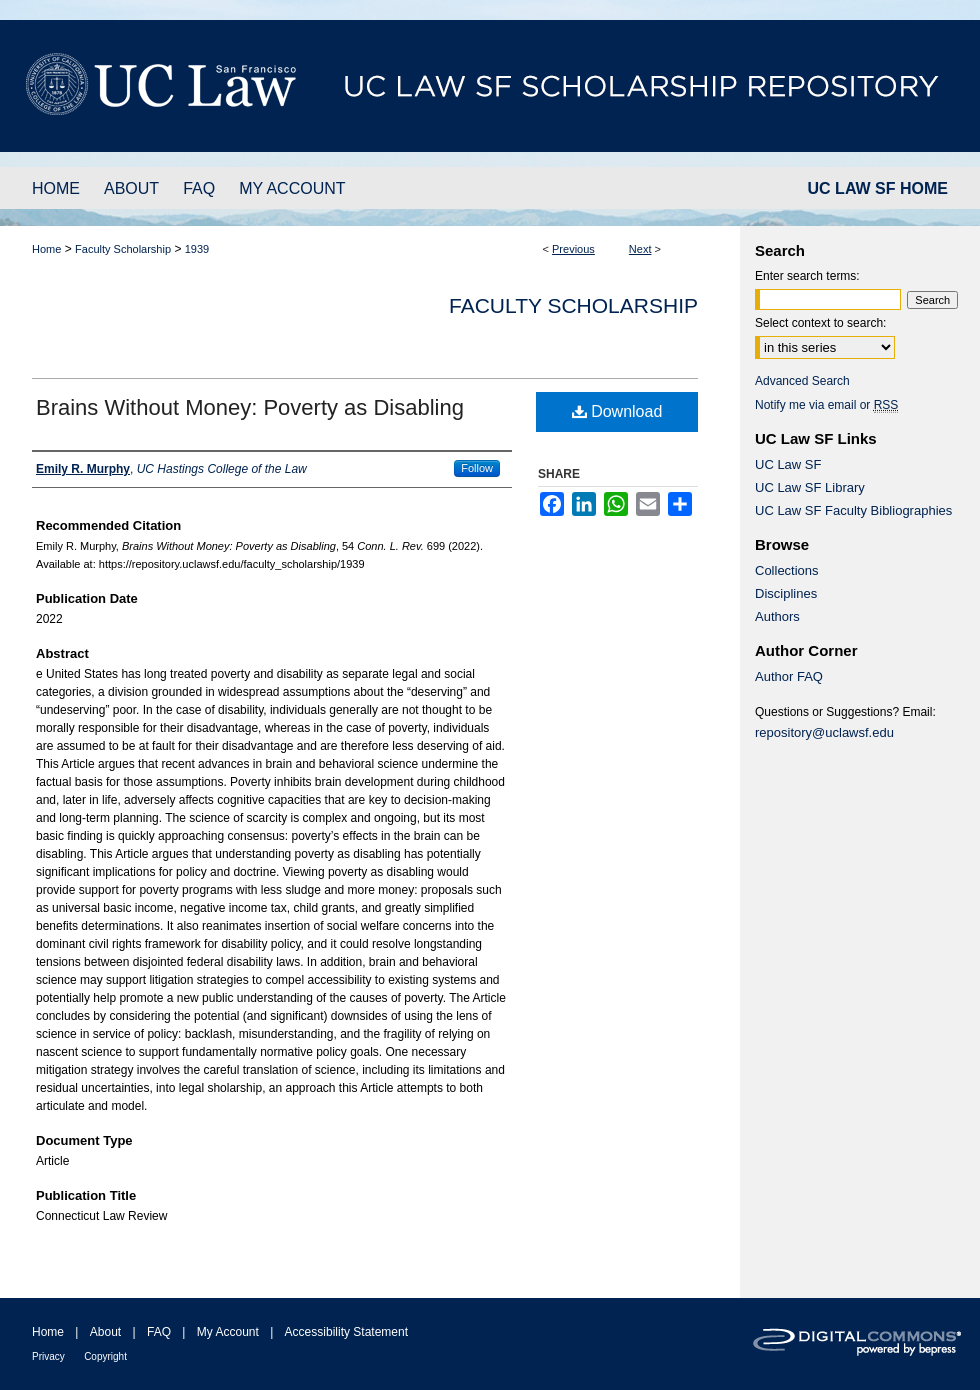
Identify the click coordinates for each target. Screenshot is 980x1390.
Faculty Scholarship (123, 249)
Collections (787, 570)
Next (640, 249)
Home (46, 249)
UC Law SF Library (810, 487)
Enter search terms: (807, 276)
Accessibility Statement (346, 1332)
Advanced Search (802, 381)
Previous (573, 249)
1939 (197, 249)
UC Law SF (788, 464)
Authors (777, 616)
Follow (477, 468)
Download (617, 411)
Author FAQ (789, 676)
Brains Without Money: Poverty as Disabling (250, 407)
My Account (228, 1332)
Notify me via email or (826, 405)
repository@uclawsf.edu (824, 732)
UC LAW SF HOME (878, 188)
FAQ (159, 1332)
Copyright (105, 1356)
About (105, 1332)
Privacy (48, 1356)
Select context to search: (820, 323)
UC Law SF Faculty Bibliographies (853, 510)
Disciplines (786, 593)
